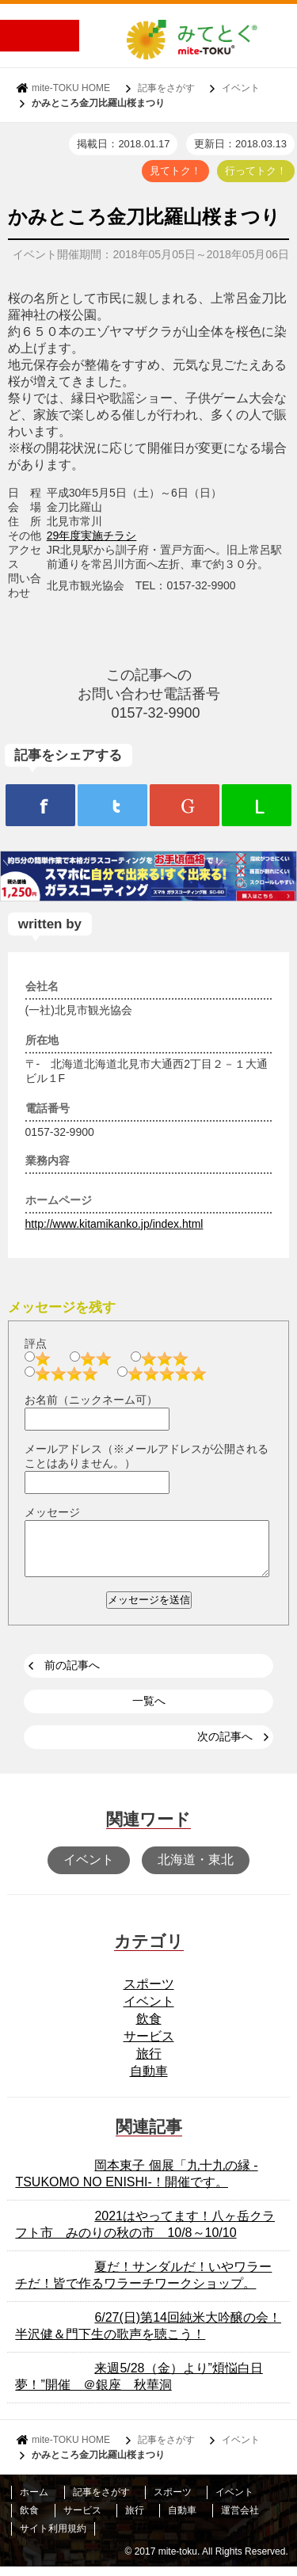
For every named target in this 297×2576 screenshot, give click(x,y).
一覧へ (149, 1710)
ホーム (34, 2501)
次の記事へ (225, 1746)
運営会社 (240, 2519)
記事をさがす (166, 87)
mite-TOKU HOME (71, 87)
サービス (149, 2045)
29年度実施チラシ (92, 535)
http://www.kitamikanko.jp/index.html (114, 1224)
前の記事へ (72, 1674)
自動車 (149, 2080)
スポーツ (149, 1993)
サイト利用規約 (53, 2538)
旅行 (149, 2063)
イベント (241, 87)
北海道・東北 (196, 1869)
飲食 (149, 2028)
